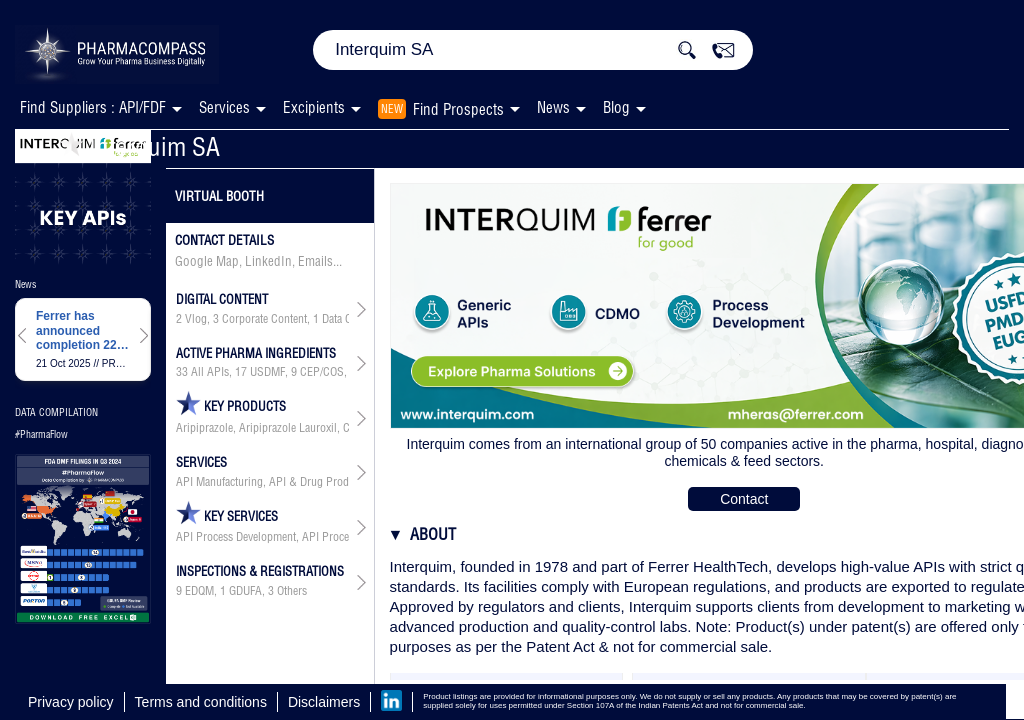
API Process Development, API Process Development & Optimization (262, 537)
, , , (262, 319)
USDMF (267, 372)
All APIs (210, 372)
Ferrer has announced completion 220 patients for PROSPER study (79, 330)
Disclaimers (324, 702)
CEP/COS (322, 372)
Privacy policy (71, 702)
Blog (616, 107)
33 (182, 372)
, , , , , (262, 372)
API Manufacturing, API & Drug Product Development (262, 482)
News (553, 107)
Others (292, 591)
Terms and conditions (201, 702)
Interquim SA (139, 146)
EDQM (199, 591)
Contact (744, 499)
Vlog (196, 319)
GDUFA (245, 591)
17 (241, 372)
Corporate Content (264, 319)
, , (241, 591)
